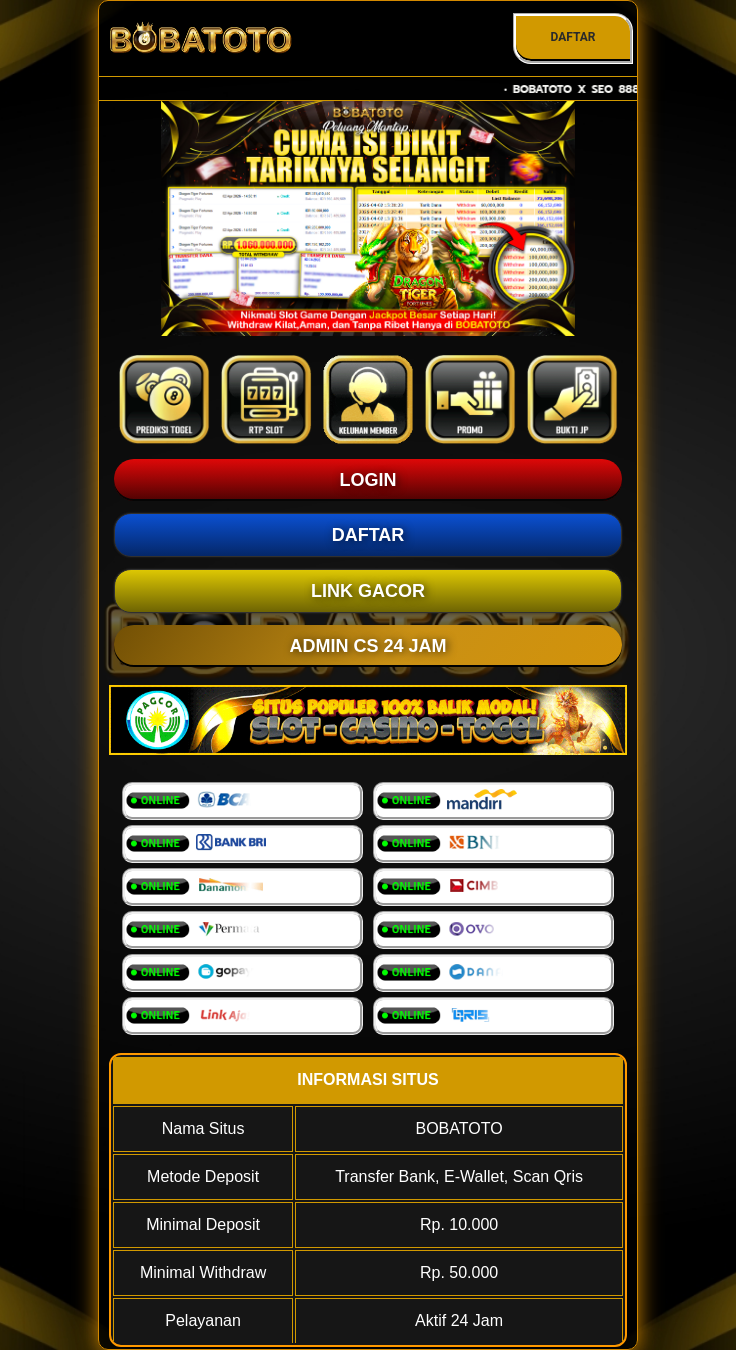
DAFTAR (572, 37)
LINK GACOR (368, 591)
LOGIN (368, 480)
